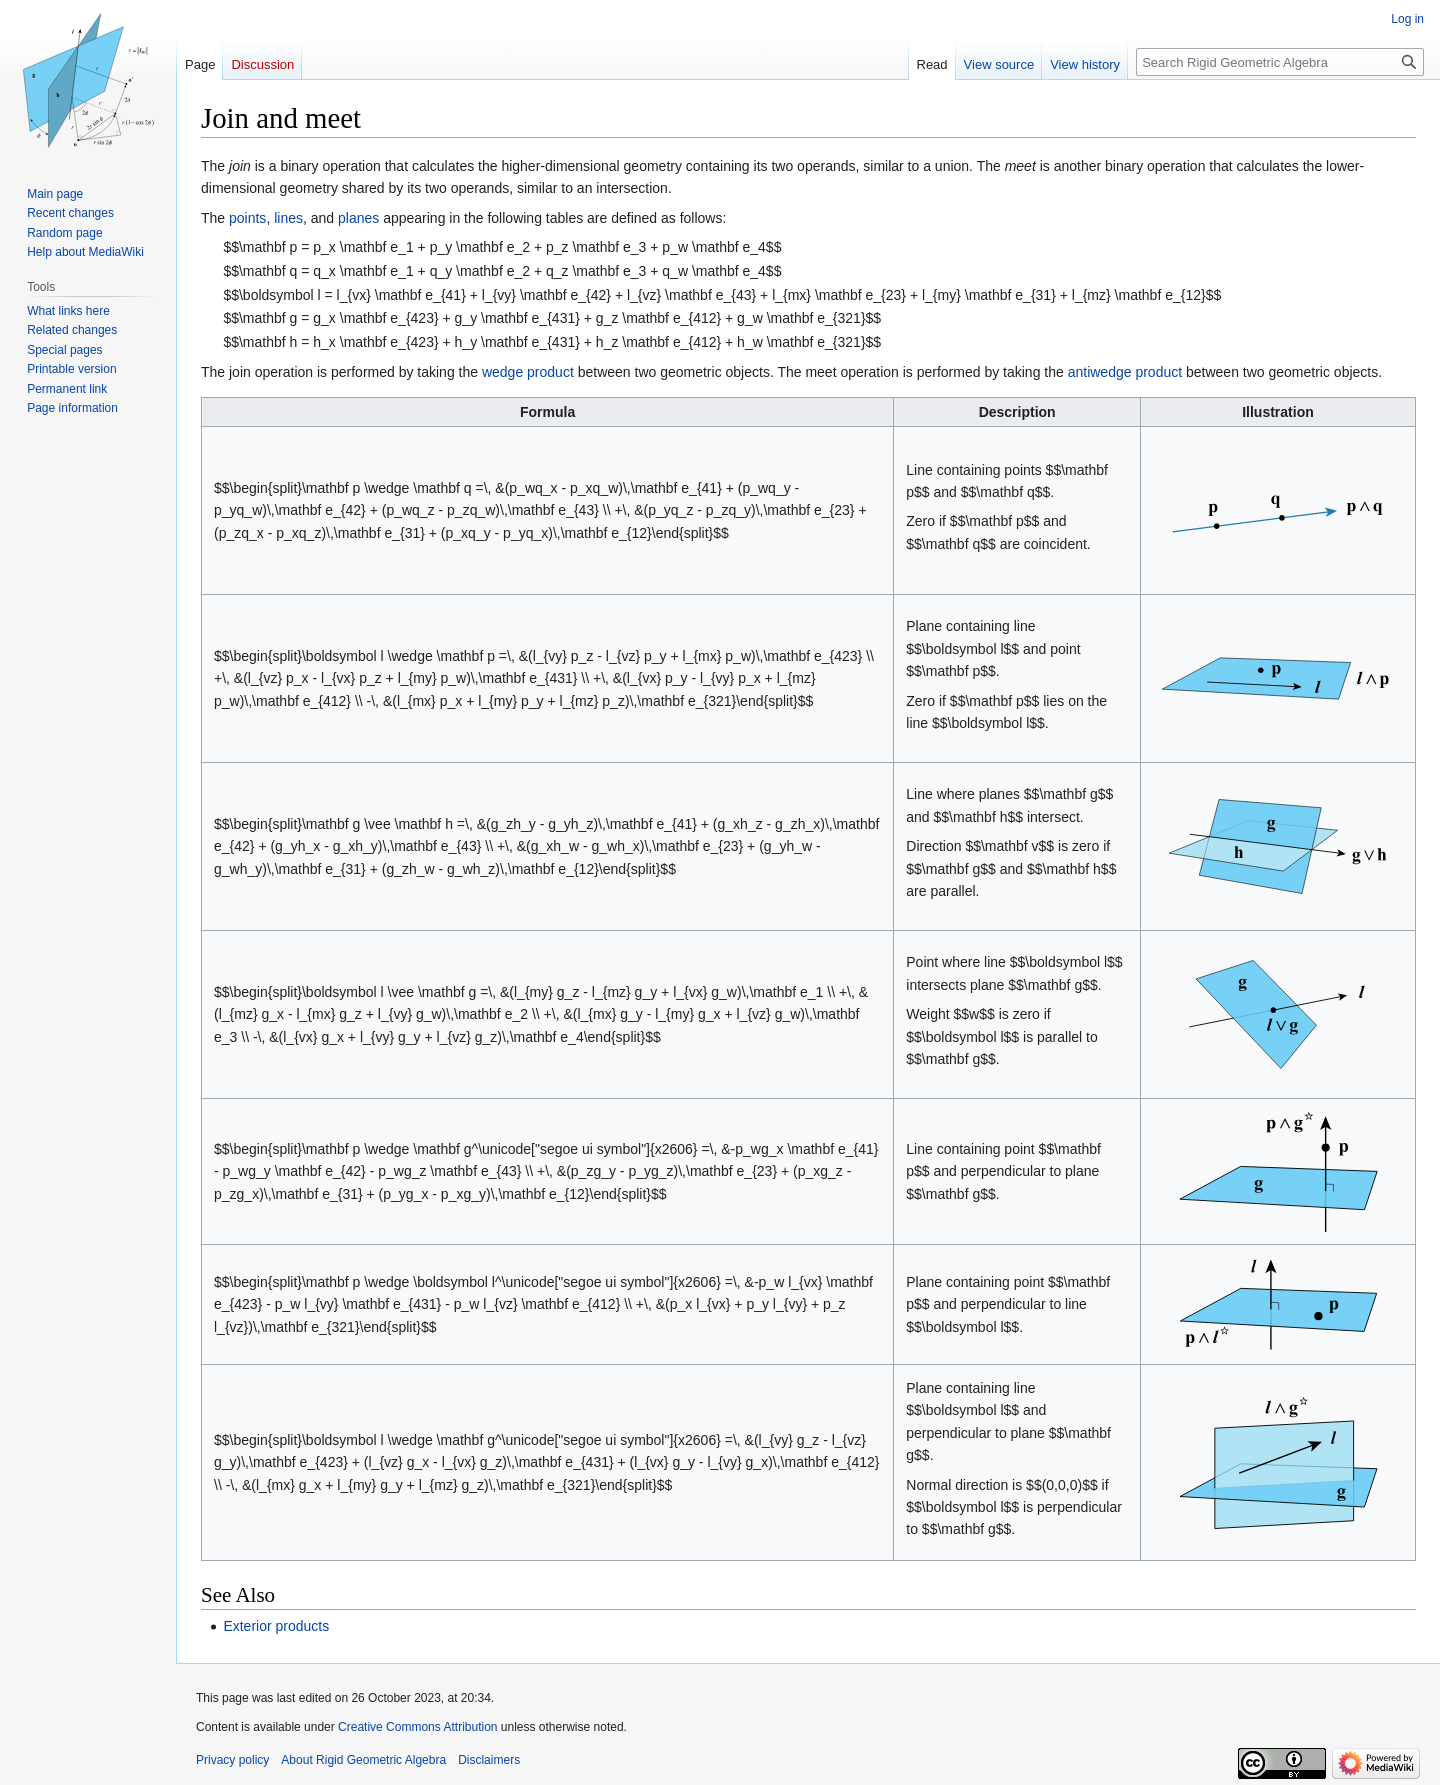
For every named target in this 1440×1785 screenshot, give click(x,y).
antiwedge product (1125, 372)
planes (358, 218)
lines (288, 218)
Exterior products (276, 1626)
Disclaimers (489, 1760)
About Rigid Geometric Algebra (363, 1760)
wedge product (528, 372)
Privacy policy (232, 1760)
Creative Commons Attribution (417, 1727)
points (247, 218)
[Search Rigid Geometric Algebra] (1280, 62)
